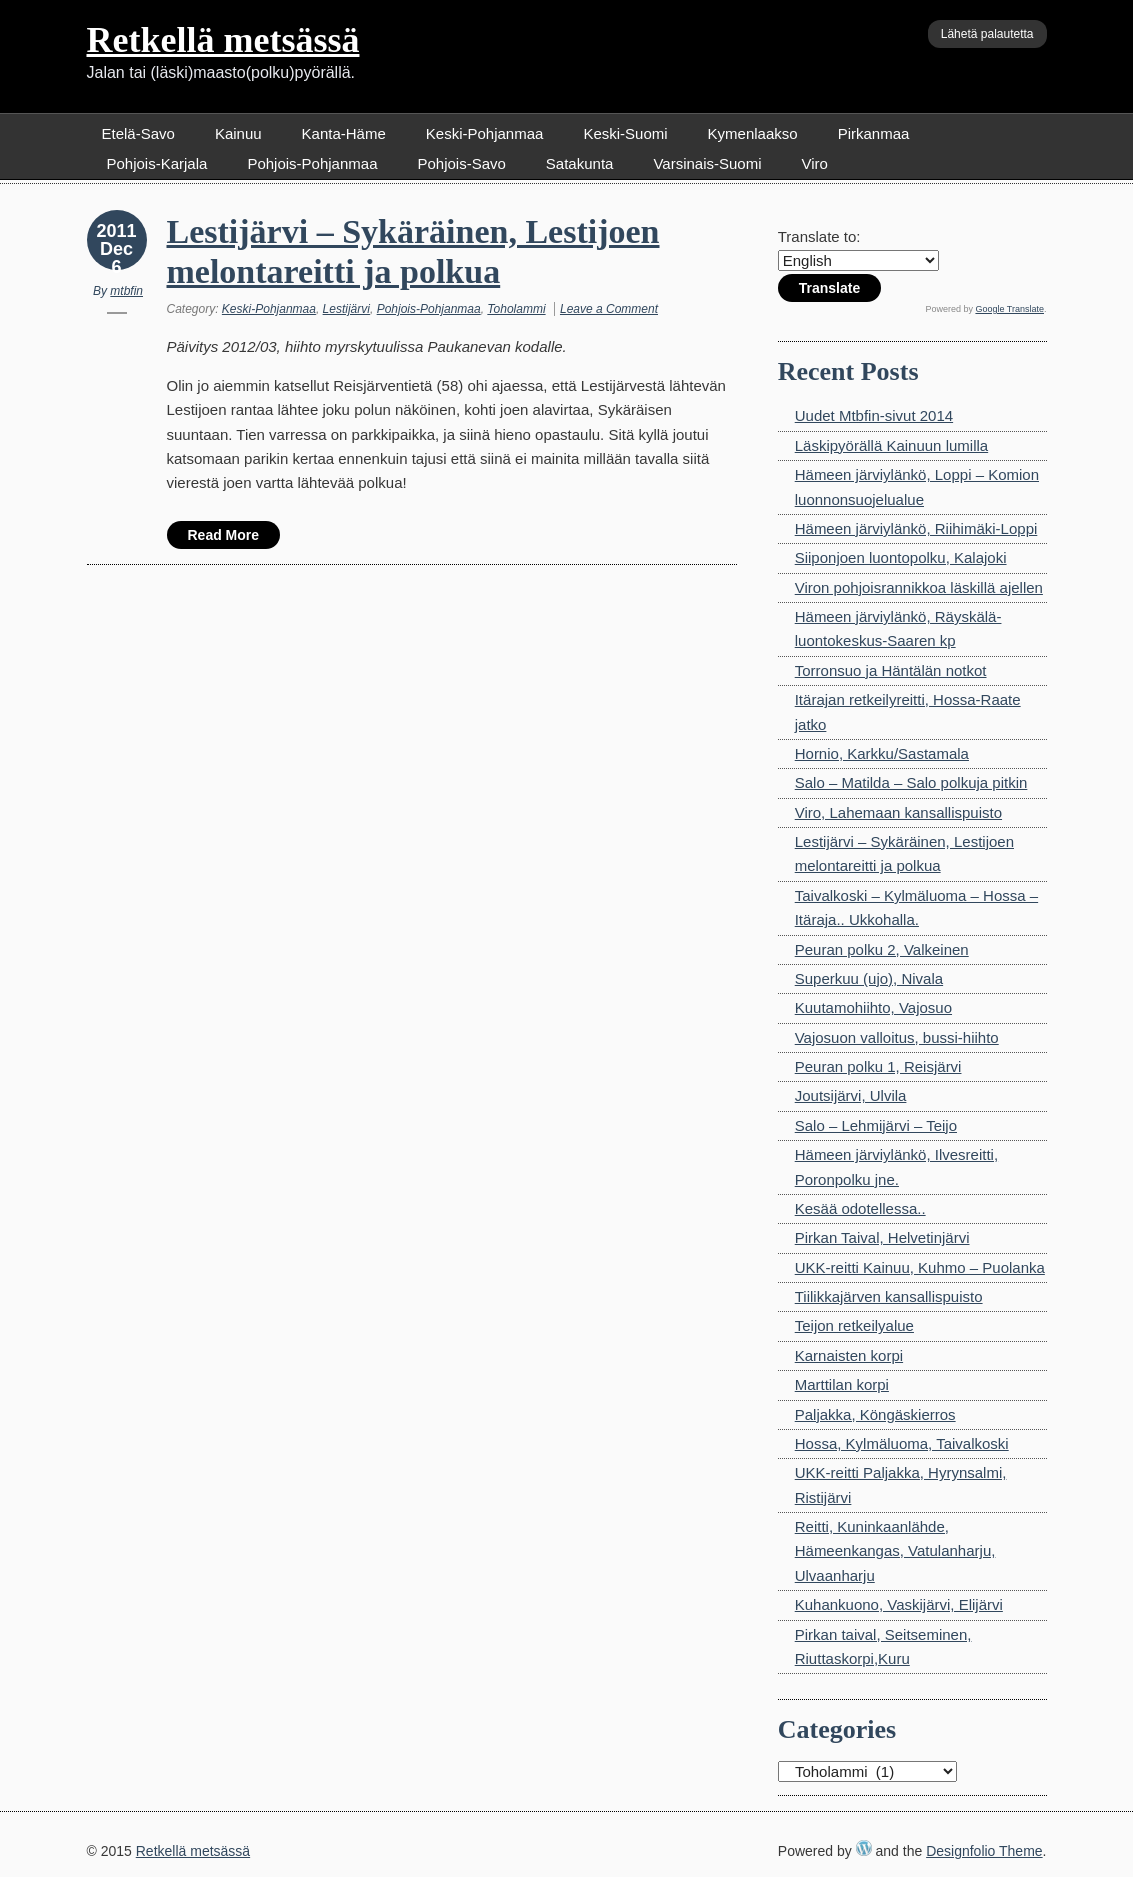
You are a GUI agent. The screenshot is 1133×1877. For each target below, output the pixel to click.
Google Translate (1009, 309)
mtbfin (126, 291)
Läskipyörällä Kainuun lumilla (891, 445)
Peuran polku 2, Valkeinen (882, 949)
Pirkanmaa (874, 133)
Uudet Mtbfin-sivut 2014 (874, 415)
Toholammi (516, 309)
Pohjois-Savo (461, 163)
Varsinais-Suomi (707, 163)
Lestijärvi (346, 309)
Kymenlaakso (753, 133)
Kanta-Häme (344, 133)
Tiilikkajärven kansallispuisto (889, 1296)
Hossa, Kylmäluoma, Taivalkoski (902, 1443)
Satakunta (580, 163)
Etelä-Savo (138, 133)
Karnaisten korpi (849, 1355)
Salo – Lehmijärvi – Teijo (876, 1125)
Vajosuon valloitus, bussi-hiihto (897, 1037)
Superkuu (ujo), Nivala (869, 978)
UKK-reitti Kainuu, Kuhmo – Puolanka (920, 1267)
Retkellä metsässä (223, 40)
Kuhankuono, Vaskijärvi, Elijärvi (899, 1604)
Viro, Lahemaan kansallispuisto (898, 812)
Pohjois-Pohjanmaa (312, 163)
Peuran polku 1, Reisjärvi (878, 1066)
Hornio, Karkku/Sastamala (882, 753)
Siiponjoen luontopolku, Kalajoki (901, 557)
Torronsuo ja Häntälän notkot (891, 670)
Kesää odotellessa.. (860, 1208)
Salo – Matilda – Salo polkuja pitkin (911, 782)
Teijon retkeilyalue (854, 1325)
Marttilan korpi (842, 1384)
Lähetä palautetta (987, 34)
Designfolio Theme (984, 1851)
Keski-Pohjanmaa (485, 133)
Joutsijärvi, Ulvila (851, 1095)
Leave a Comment (609, 309)
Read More (224, 535)
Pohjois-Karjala (157, 163)
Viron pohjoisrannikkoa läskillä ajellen (919, 587)
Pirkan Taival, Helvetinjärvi (882, 1237)
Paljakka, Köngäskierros (875, 1414)
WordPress (864, 1848)
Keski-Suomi (625, 133)
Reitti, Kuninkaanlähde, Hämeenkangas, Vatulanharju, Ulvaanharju (895, 1551)
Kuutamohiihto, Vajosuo (873, 1007)
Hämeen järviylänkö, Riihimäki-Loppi (916, 528)
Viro (815, 163)
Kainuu (238, 133)
